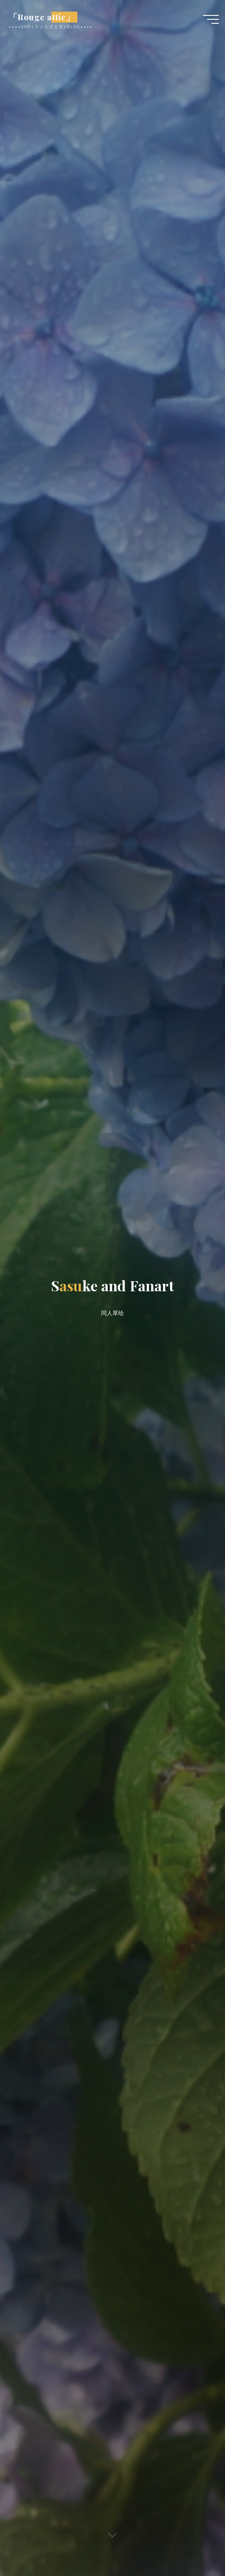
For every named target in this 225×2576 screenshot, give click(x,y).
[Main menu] (211, 19)
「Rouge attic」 (41, 16)
